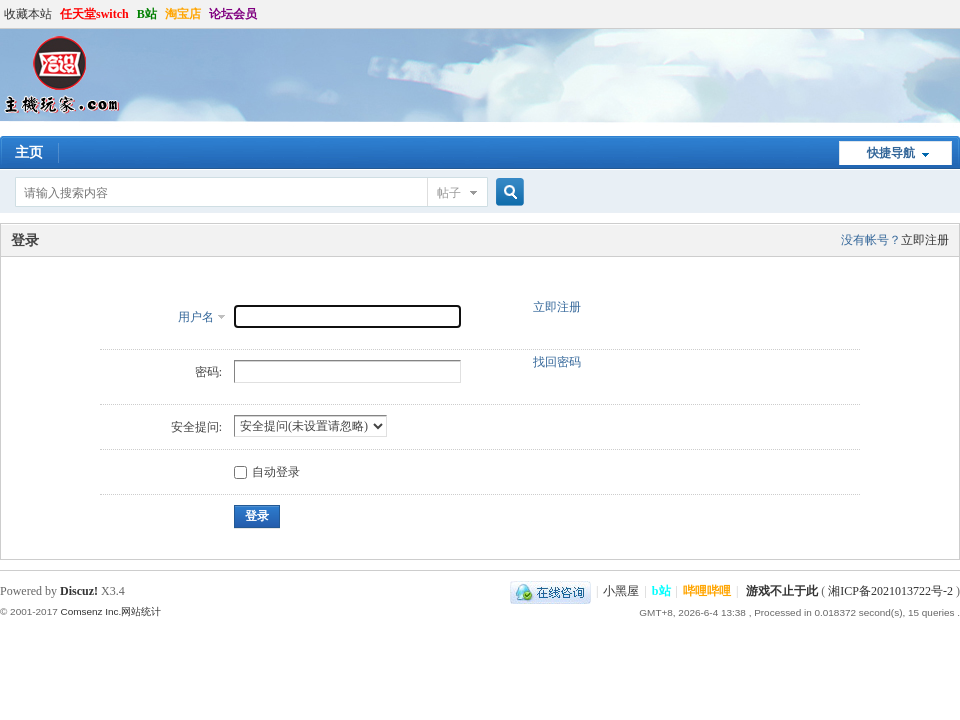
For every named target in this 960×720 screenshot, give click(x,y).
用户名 (196, 317)
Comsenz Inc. (90, 611)
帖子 (449, 193)
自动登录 (267, 472)
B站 (147, 14)
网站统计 (141, 611)
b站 (661, 591)
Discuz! (79, 591)
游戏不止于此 (782, 591)
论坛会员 (233, 14)
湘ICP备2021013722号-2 (890, 591)
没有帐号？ (871, 240)
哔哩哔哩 (707, 591)
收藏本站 (28, 14)
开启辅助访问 (955, 14)
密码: (208, 372)
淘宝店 (183, 14)
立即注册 (925, 240)
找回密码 (557, 362)
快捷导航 (891, 153)
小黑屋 (621, 591)
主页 (29, 152)
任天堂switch (94, 14)
